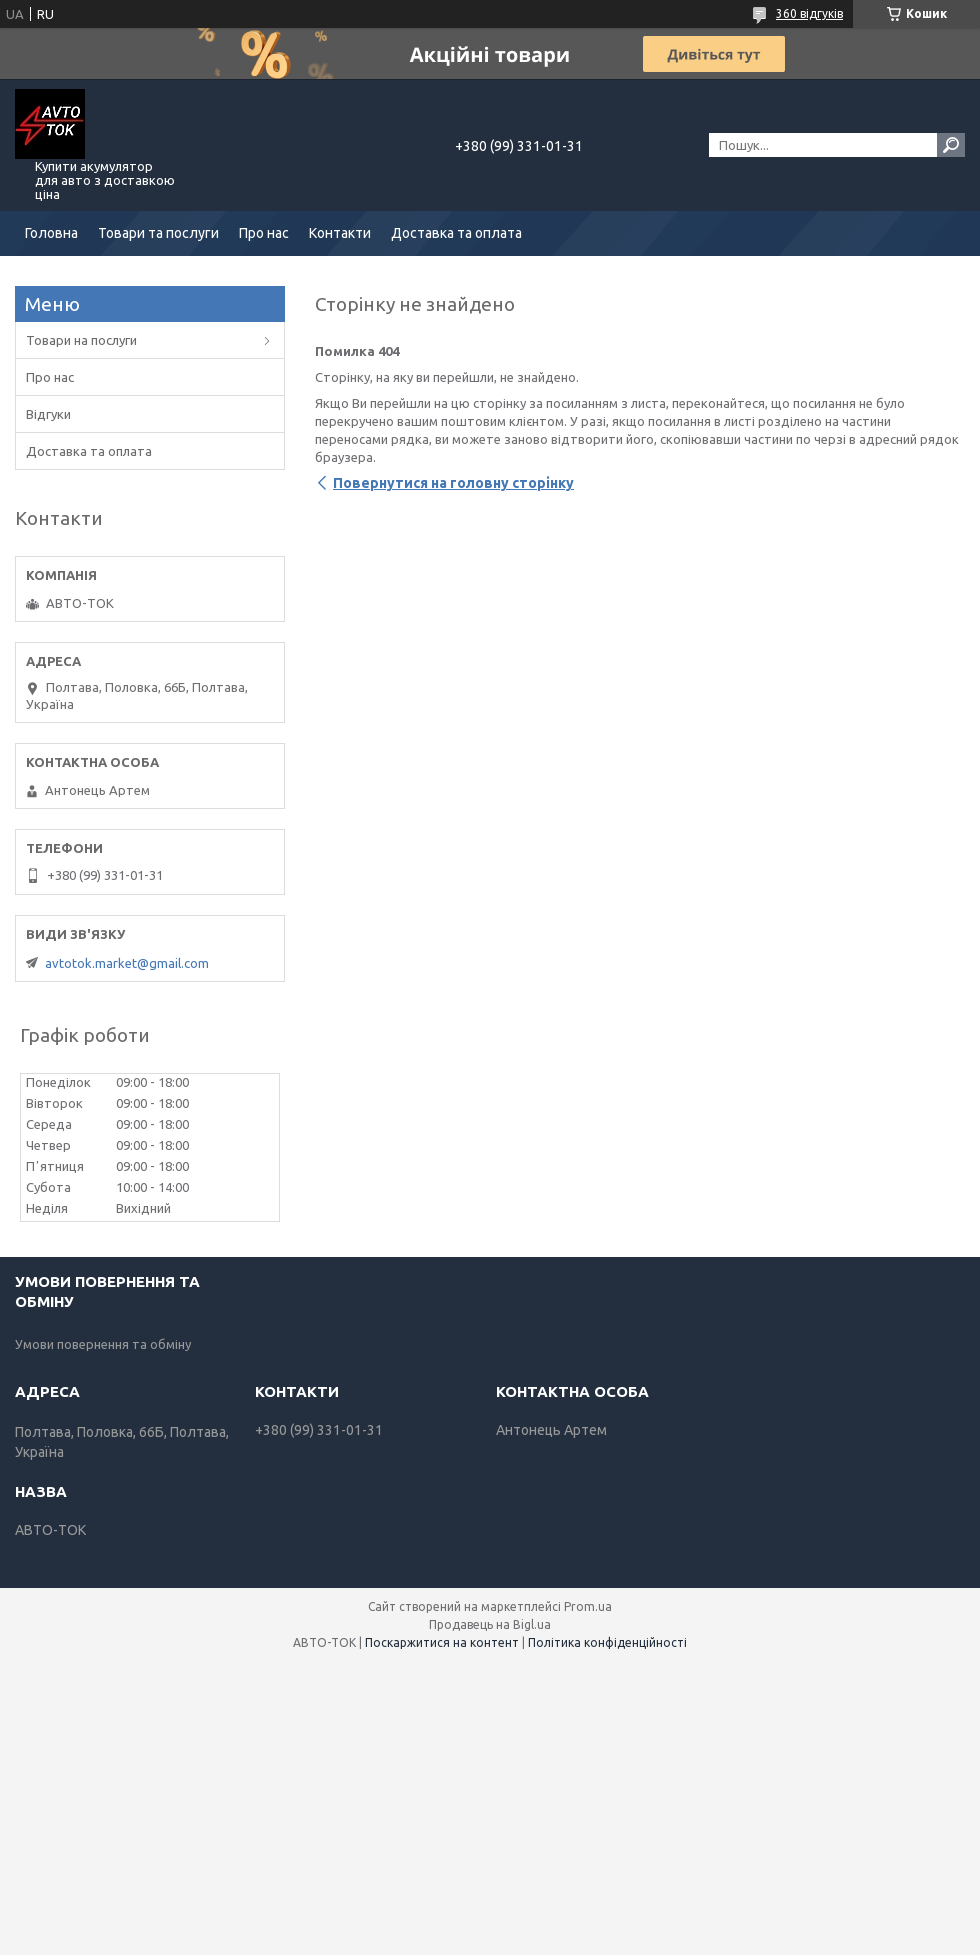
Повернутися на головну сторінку (453, 483)
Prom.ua (588, 1606)
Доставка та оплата (456, 233)
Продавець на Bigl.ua (490, 1624)
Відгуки (48, 414)
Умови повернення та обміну (103, 1344)
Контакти (340, 233)
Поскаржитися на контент (442, 1642)
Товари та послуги (158, 233)
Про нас (264, 233)
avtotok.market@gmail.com (127, 963)
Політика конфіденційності (607, 1642)
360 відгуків (809, 13)
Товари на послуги (81, 340)
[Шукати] (951, 145)
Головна (51, 233)
